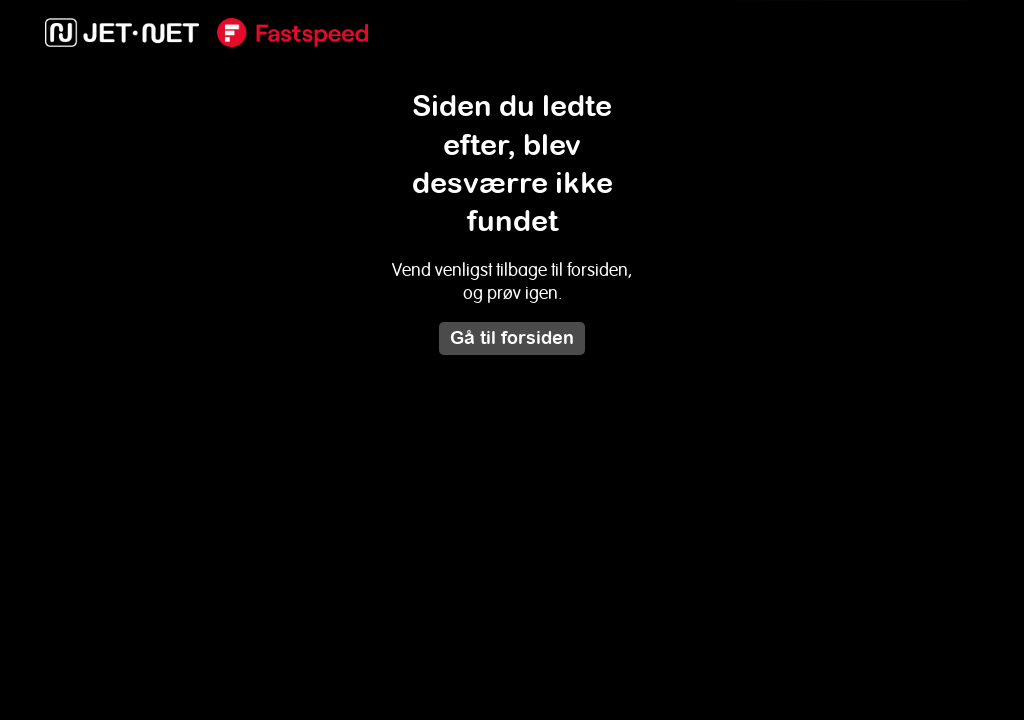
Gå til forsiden (512, 337)
